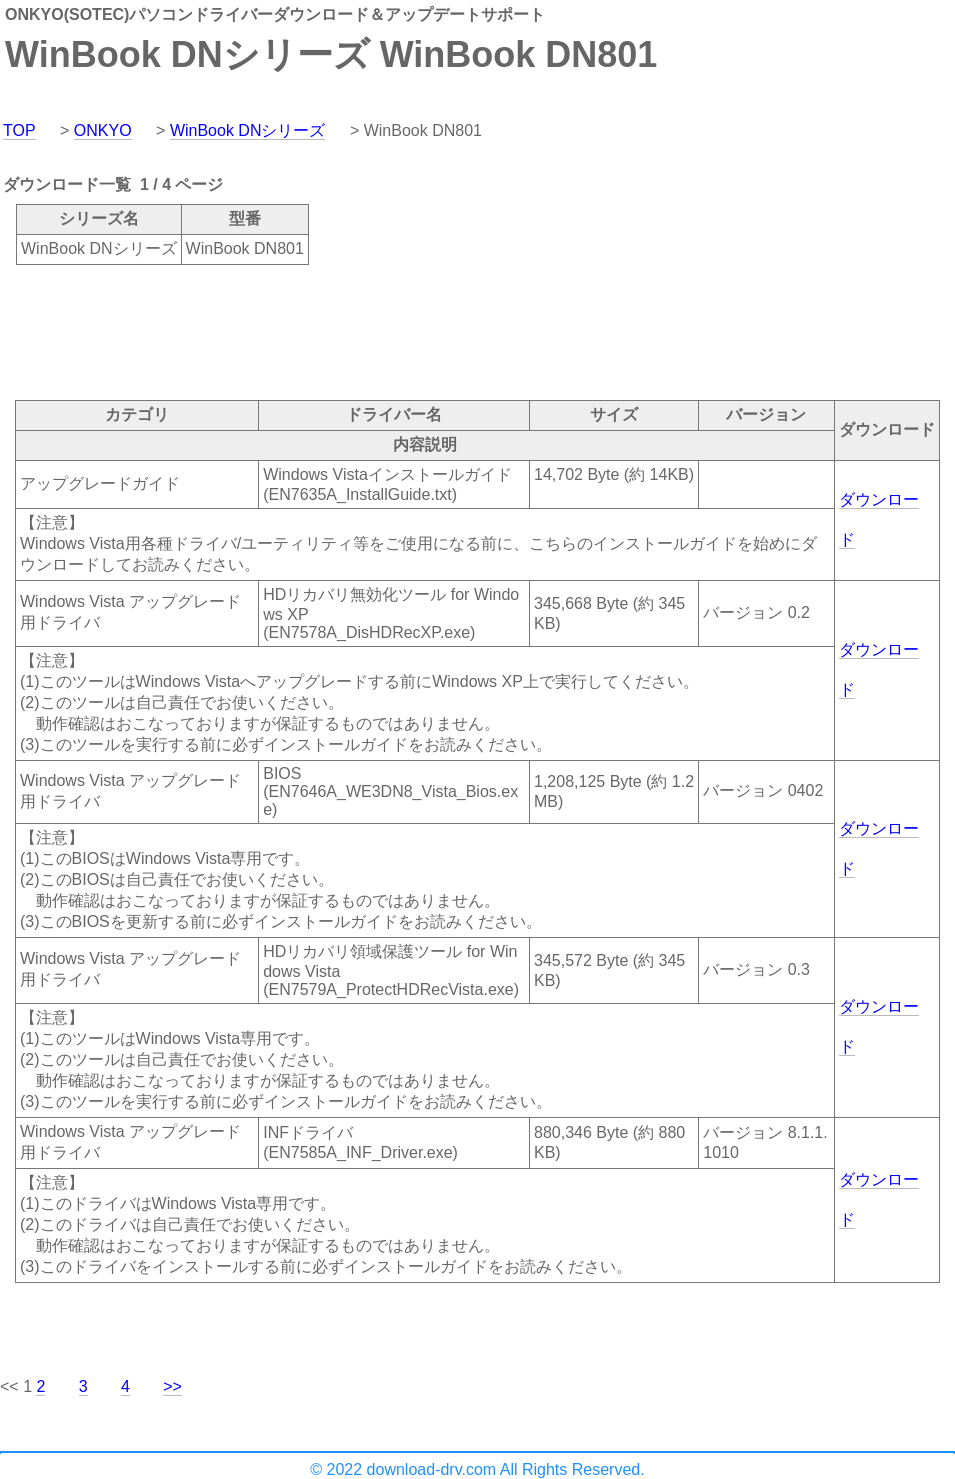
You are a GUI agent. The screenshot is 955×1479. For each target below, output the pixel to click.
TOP (19, 130)
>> (172, 1386)
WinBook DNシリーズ (248, 130)
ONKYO (103, 130)
